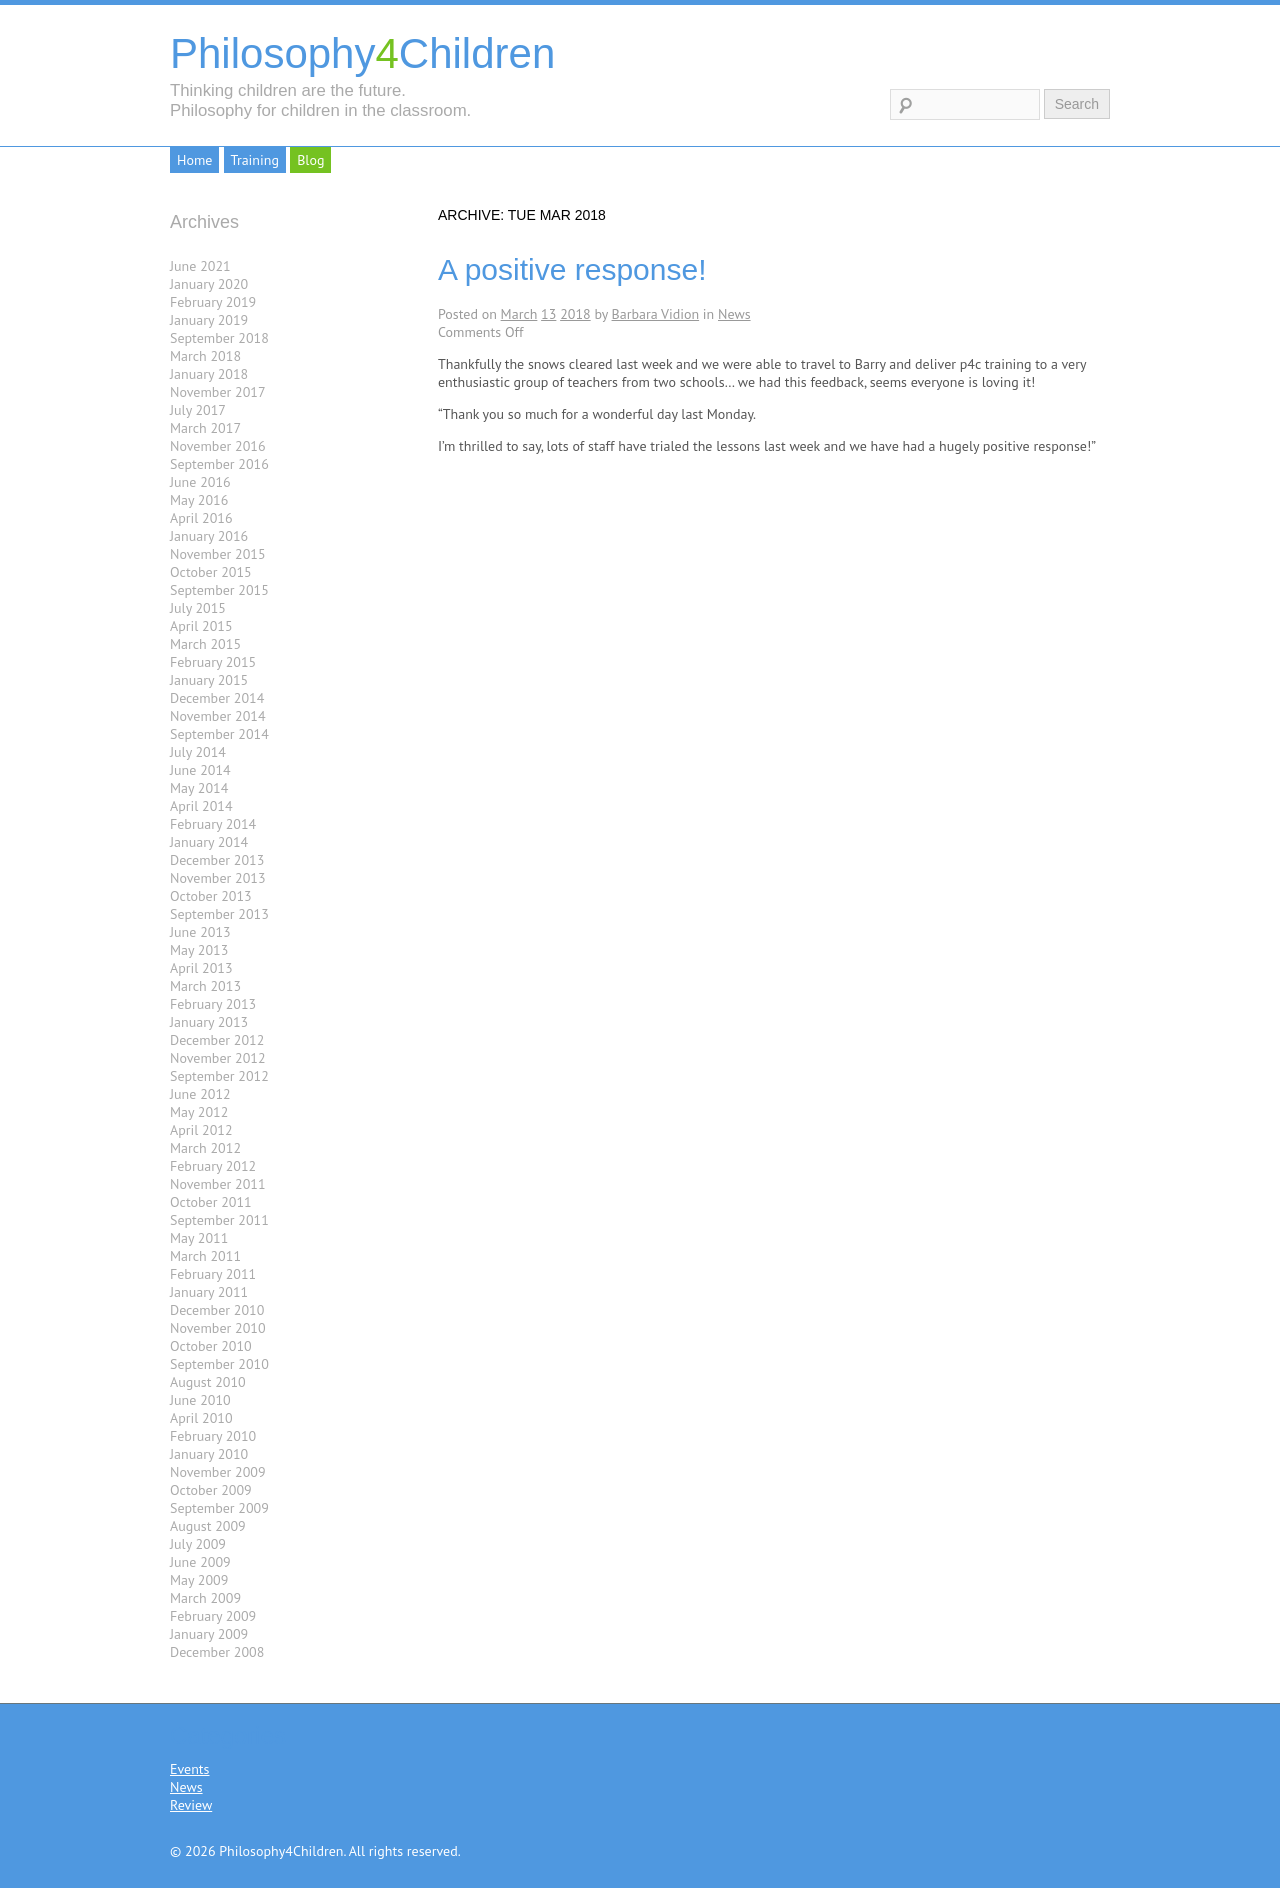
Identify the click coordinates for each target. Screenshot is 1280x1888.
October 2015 (211, 572)
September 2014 (219, 734)
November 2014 (218, 716)
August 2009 (208, 1526)
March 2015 (205, 644)
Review (191, 1805)
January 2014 (209, 842)
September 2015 (219, 590)
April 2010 (201, 1418)
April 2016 (201, 518)
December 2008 (217, 1652)
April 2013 (201, 968)
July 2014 (198, 752)
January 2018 (209, 374)
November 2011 (218, 1184)
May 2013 (199, 950)
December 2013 (217, 860)
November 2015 (218, 554)
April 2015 (201, 626)
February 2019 (213, 302)
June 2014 (200, 770)
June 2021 (200, 266)
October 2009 (211, 1490)
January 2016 (209, 536)
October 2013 (211, 896)
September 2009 (219, 1508)
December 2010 (217, 1310)
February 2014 (213, 824)
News (734, 314)
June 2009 (200, 1562)
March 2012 (205, 1148)
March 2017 (205, 428)
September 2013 (219, 914)
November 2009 (218, 1472)
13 (548, 314)
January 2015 (209, 680)
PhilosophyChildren (362, 53)
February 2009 (213, 1616)
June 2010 (200, 1400)
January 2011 (209, 1292)
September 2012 (219, 1076)
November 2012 (218, 1058)
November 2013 (218, 878)
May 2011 (199, 1238)
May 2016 (199, 500)
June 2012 (200, 1094)
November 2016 (218, 446)
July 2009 (198, 1544)
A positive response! (572, 269)
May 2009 (199, 1580)
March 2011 (205, 1256)
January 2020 (209, 284)
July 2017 (198, 410)
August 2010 (208, 1382)
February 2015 (213, 662)
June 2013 (200, 932)
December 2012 (217, 1040)
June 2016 (200, 482)
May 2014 (199, 788)
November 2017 (218, 392)
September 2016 (219, 464)
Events (190, 1769)
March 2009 (205, 1598)
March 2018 (205, 356)
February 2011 (213, 1274)
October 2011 (211, 1202)
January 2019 (209, 320)
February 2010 (213, 1436)
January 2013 (209, 1022)
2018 (575, 314)
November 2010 (218, 1328)
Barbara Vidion (656, 314)
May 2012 (199, 1112)
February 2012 (213, 1166)
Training (255, 160)
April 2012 (201, 1130)
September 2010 (219, 1364)
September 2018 (219, 338)
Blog (310, 160)
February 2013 (213, 1004)
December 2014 (217, 698)
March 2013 (205, 986)
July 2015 (198, 608)
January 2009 (209, 1634)
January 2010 (209, 1454)
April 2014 (201, 806)
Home (194, 160)
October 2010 (211, 1346)
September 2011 (219, 1220)
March (519, 314)
